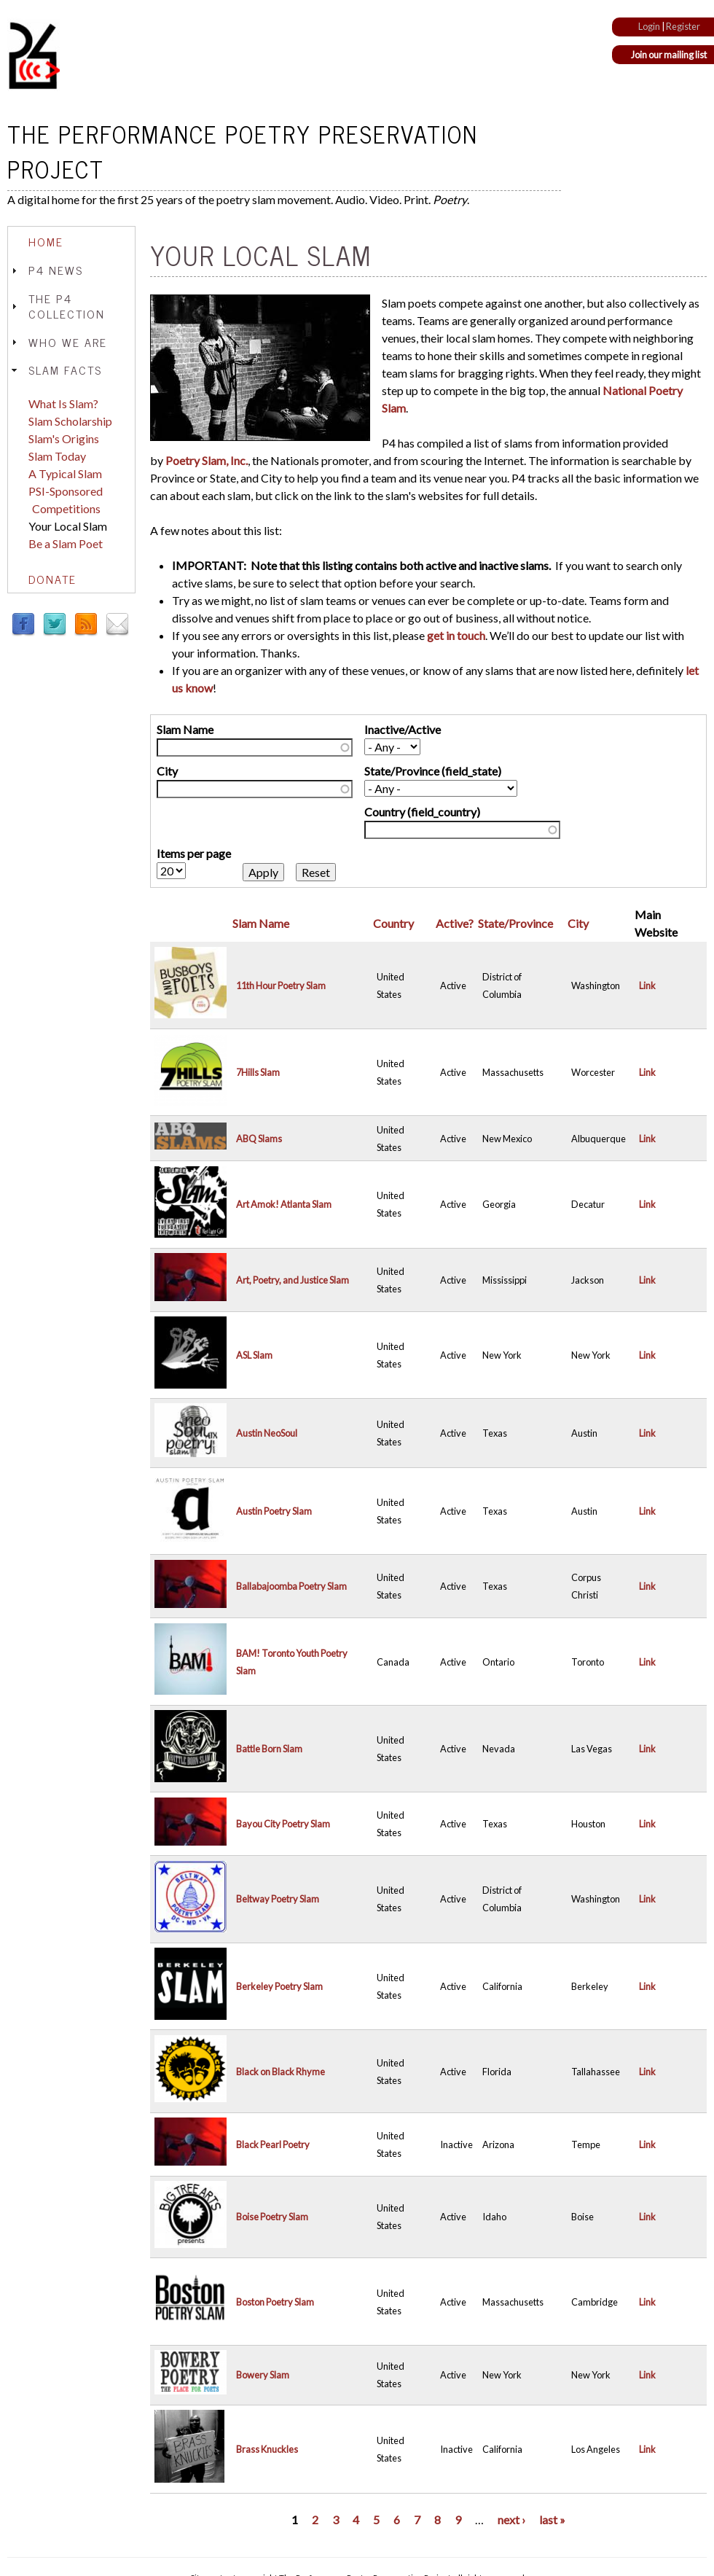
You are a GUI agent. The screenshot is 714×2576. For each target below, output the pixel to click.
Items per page (194, 853)
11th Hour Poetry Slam (281, 985)
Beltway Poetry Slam (277, 1899)
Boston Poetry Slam (275, 2302)
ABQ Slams (259, 1138)
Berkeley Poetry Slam (279, 1986)
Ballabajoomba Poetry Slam (291, 1586)
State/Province (515, 923)
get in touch (456, 635)
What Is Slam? (63, 403)
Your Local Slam (67, 526)
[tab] (71, 241)
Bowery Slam (262, 2375)
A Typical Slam (65, 473)
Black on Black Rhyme (280, 2071)
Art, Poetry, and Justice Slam (292, 1280)
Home (45, 241)
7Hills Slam (258, 1072)
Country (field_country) (422, 812)
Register (683, 26)
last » (552, 2519)
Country (393, 923)
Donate (52, 578)
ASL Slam (254, 1355)
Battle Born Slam (269, 1749)
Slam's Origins (63, 438)
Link (647, 985)
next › (511, 2519)
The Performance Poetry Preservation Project (242, 150)
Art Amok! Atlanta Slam (284, 1204)
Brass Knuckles (267, 2449)
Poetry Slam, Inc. (206, 460)
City (167, 771)
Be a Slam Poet (65, 543)
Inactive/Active (402, 729)
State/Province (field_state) (432, 771)
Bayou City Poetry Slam (283, 1824)
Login (649, 26)
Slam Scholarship (70, 421)
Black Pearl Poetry (273, 2144)
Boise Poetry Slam (272, 2216)
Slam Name (185, 729)
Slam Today (57, 456)
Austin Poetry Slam (274, 1511)
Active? (455, 923)
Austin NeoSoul (266, 1433)
